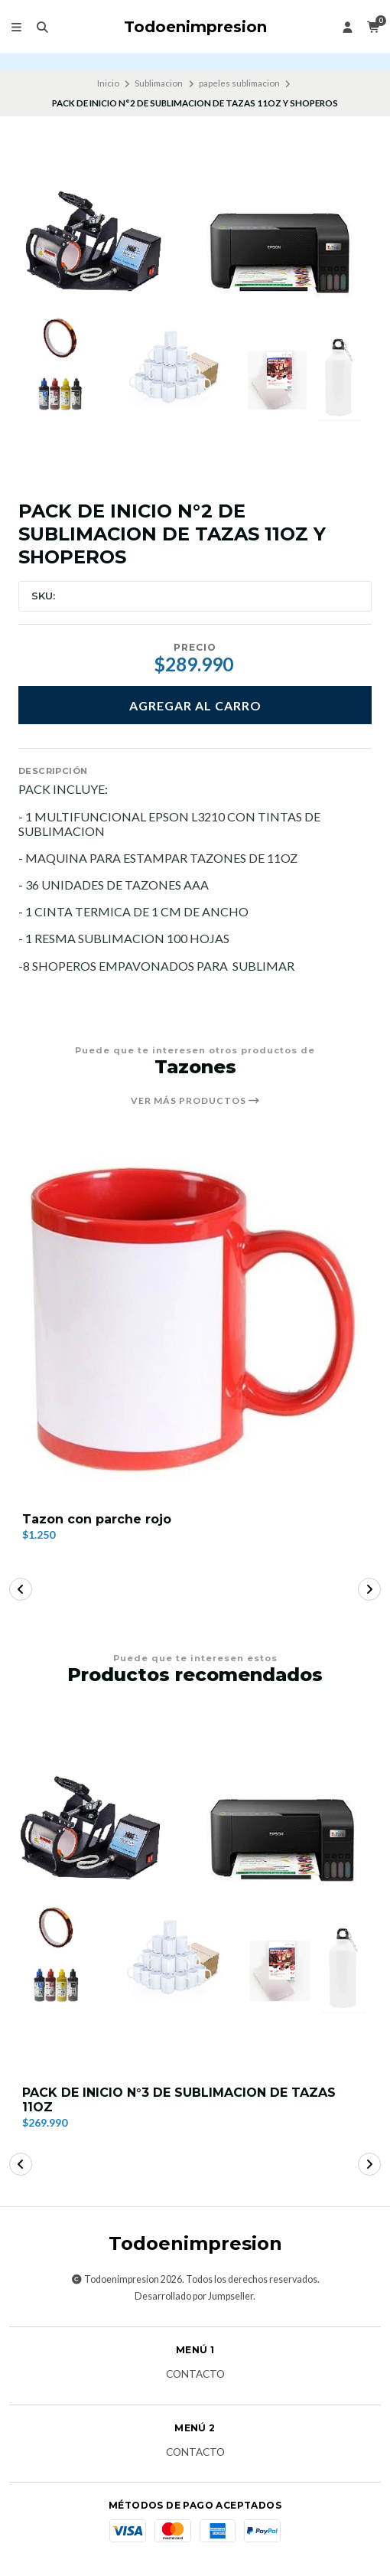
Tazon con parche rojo (96, 1519)
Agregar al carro (195, 705)
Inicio (108, 83)
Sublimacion (159, 83)
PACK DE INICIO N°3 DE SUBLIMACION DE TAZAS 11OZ (179, 2099)
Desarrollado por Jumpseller (194, 2296)
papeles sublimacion (239, 83)
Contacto (195, 2374)
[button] (20, 1589)
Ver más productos (195, 1100)
